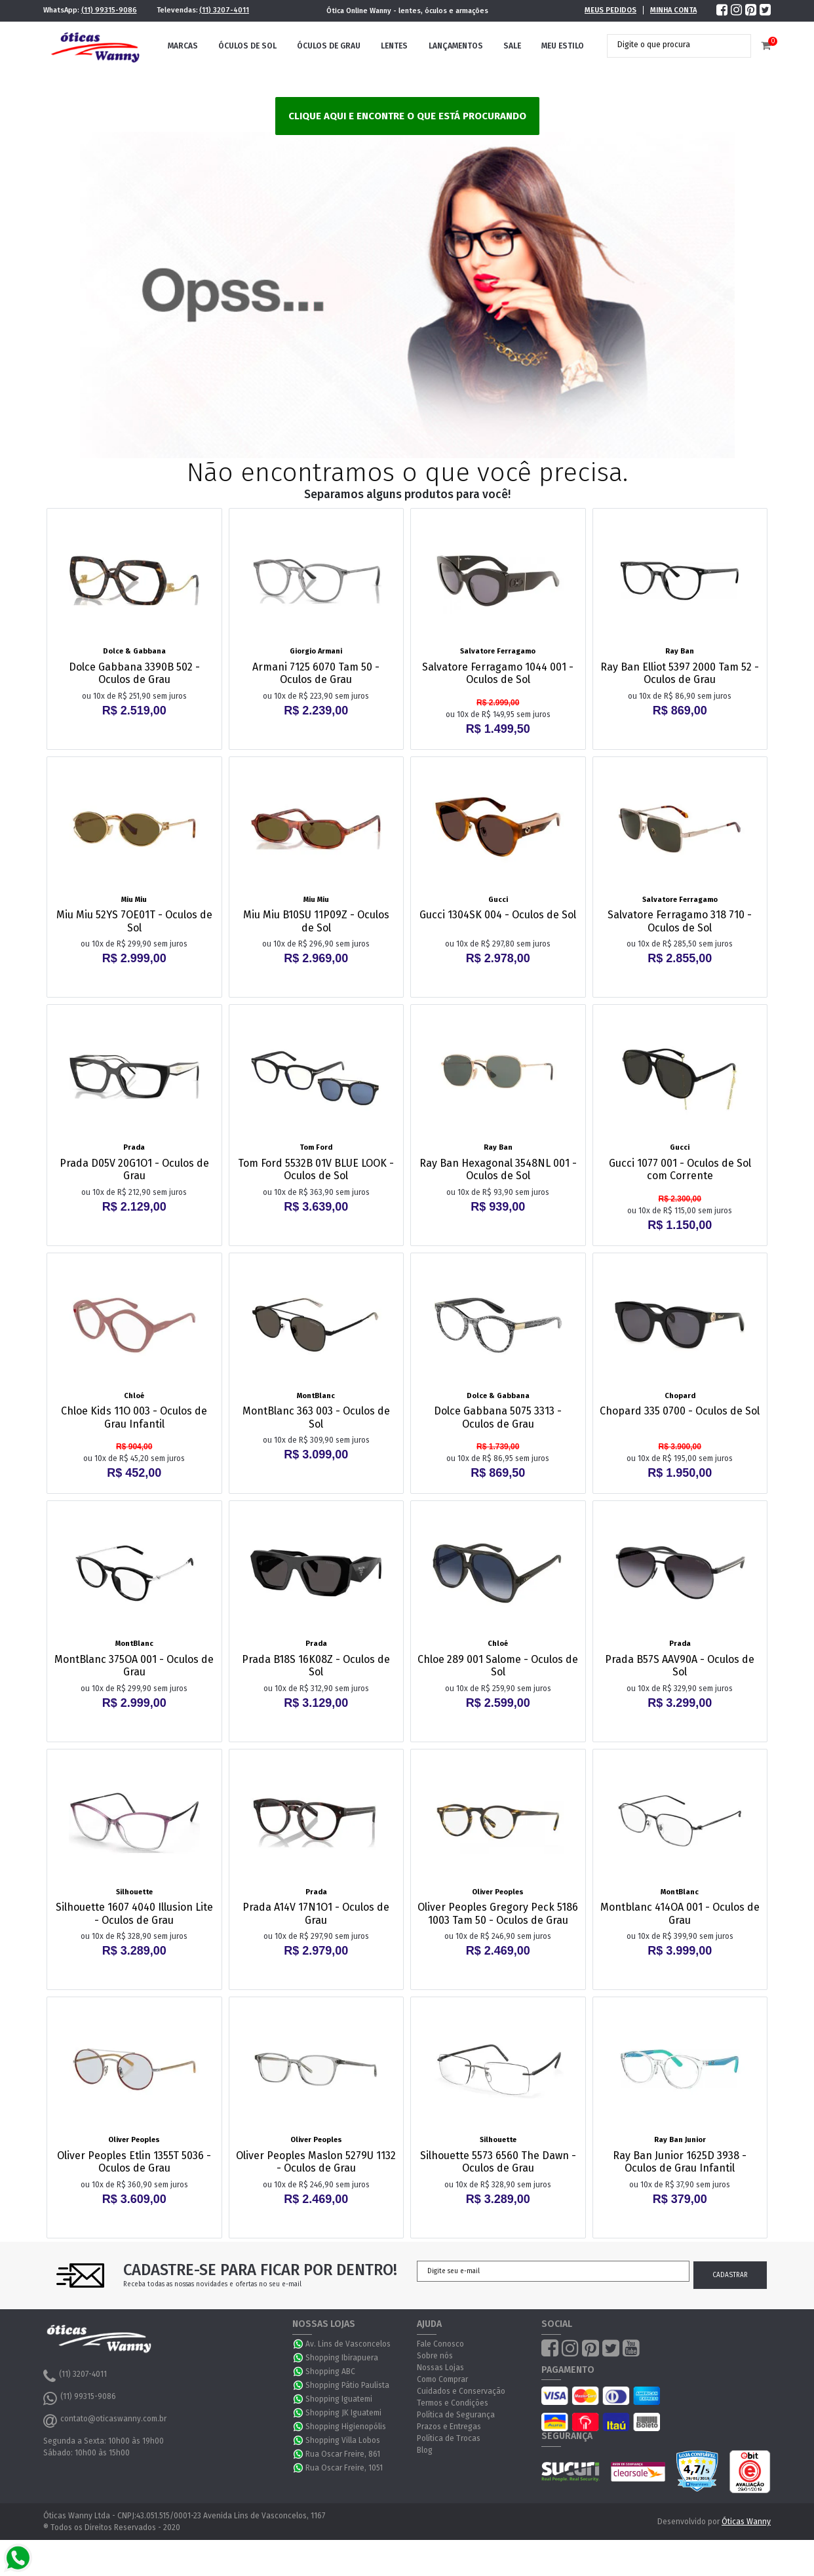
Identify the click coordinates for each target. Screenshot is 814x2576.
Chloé (134, 1396)
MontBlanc (316, 1396)
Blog (425, 2450)
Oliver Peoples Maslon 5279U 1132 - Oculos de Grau (316, 2161)
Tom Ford (316, 1147)
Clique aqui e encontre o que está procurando (407, 116)
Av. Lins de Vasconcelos (348, 2344)
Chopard (680, 1396)
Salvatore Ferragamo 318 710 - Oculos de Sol (680, 920)
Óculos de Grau (328, 45)
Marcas (183, 45)
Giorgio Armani (316, 651)
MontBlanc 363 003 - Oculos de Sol (316, 1417)
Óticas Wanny (746, 2521)
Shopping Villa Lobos (342, 2440)
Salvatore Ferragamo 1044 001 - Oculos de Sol (497, 673)
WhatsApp (298, 2344)
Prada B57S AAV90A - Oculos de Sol (679, 1665)
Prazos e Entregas (449, 2426)
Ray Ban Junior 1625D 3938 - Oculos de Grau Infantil (679, 2161)
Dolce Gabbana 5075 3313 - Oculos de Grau (498, 1417)
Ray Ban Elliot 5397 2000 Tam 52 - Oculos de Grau (679, 673)
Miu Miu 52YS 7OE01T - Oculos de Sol (134, 920)
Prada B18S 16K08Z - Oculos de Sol (316, 1665)
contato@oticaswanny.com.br (104, 2421)
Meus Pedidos (610, 10)
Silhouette (134, 1892)
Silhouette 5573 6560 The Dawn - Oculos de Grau (498, 2161)
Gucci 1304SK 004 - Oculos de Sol (497, 914)
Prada (134, 1147)
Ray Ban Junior (680, 2140)
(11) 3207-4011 (224, 10)
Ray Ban (679, 651)
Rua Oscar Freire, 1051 (344, 2467)
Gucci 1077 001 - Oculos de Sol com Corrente (680, 1169)
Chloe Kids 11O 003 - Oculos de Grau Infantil (134, 1417)
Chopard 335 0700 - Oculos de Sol (680, 1411)
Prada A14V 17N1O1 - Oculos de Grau (315, 1913)
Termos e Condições (452, 2403)
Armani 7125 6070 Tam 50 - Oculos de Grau (315, 673)
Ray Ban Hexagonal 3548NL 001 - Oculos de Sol (498, 1169)
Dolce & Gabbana (134, 651)
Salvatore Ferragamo (497, 651)
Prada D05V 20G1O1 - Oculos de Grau (134, 1169)
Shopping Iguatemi (338, 2399)
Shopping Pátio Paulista (347, 2385)
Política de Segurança (456, 2414)
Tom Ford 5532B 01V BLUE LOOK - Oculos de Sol (316, 1169)
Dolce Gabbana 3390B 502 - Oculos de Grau (134, 673)
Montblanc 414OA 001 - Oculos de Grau (680, 1913)
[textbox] (669, 44)
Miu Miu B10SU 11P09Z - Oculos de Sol (316, 920)
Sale (512, 45)
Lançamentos (456, 45)
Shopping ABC (330, 2371)
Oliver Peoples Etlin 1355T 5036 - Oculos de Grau (134, 2161)
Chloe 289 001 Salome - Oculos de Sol (497, 1665)
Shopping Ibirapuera (341, 2357)
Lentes (394, 45)
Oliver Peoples (498, 1892)
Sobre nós (435, 2355)
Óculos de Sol (247, 45)
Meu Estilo (562, 45)
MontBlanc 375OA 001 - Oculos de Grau (134, 1665)
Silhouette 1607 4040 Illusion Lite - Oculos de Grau (134, 1913)
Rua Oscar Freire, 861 (342, 2454)
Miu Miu (134, 899)
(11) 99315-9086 (109, 10)
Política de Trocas (448, 2438)
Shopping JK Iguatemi (343, 2412)
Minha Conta (673, 10)
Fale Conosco (440, 2344)
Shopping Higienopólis (345, 2426)
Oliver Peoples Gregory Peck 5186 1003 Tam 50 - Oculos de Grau (497, 1913)
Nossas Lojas (440, 2367)
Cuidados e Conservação (461, 2391)
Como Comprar (442, 2379)
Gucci (498, 899)
